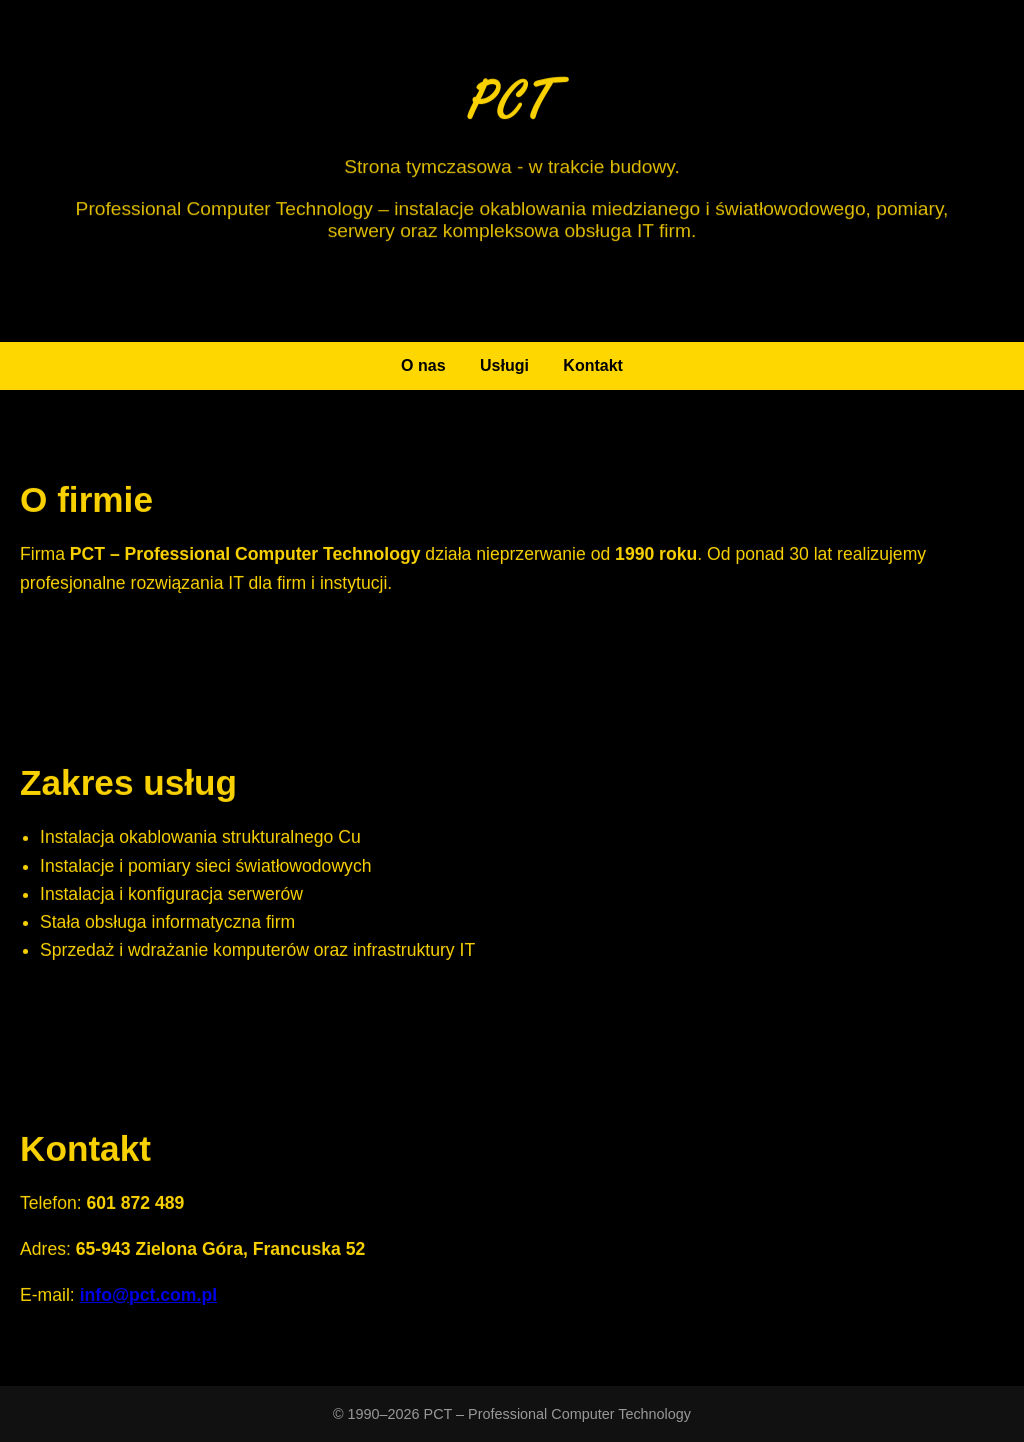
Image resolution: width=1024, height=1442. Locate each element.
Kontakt (593, 365)
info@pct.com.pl (148, 1297)
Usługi (504, 365)
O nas (423, 365)
